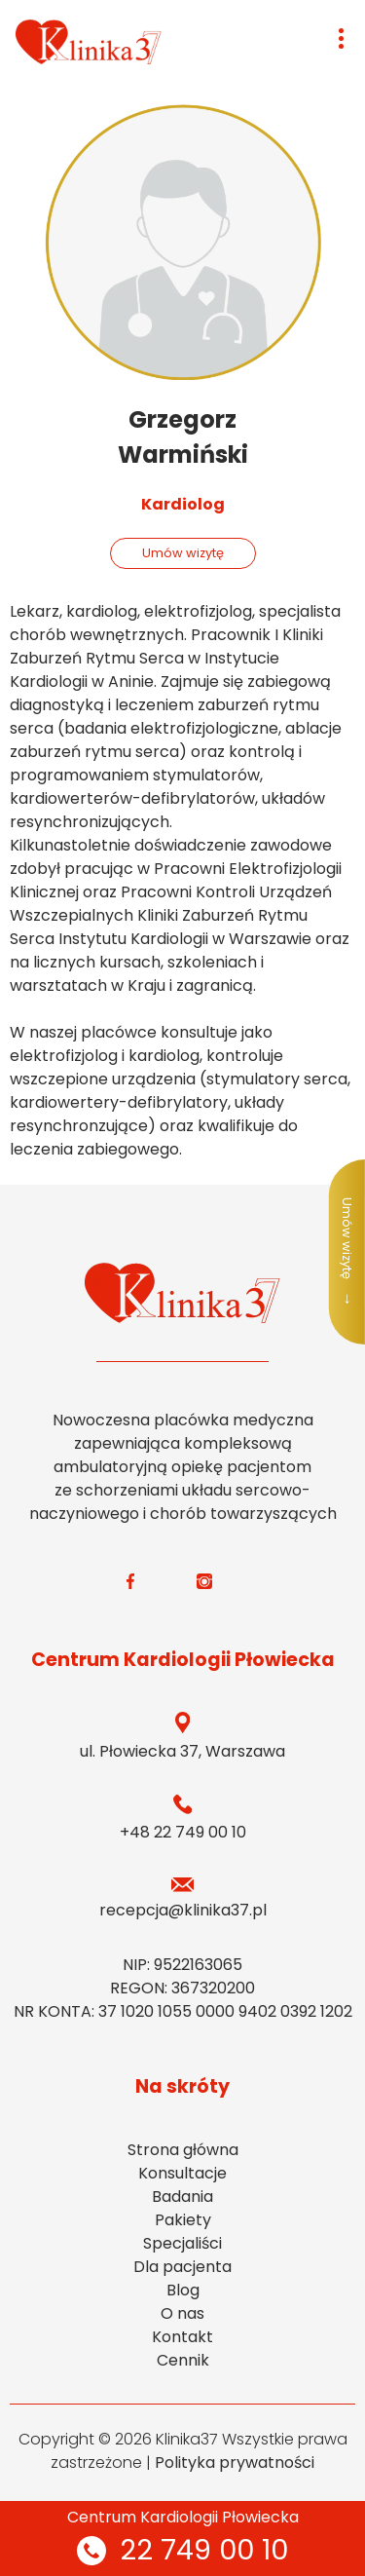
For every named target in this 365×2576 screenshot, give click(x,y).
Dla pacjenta (182, 2266)
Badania (182, 2196)
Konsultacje (182, 2173)
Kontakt (182, 2337)
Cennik (183, 2360)
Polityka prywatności (234, 2462)
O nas (182, 2313)
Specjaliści (182, 2243)
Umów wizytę (183, 553)
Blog (183, 2290)
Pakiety (183, 2220)
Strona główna (183, 2150)
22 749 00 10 (182, 2549)
